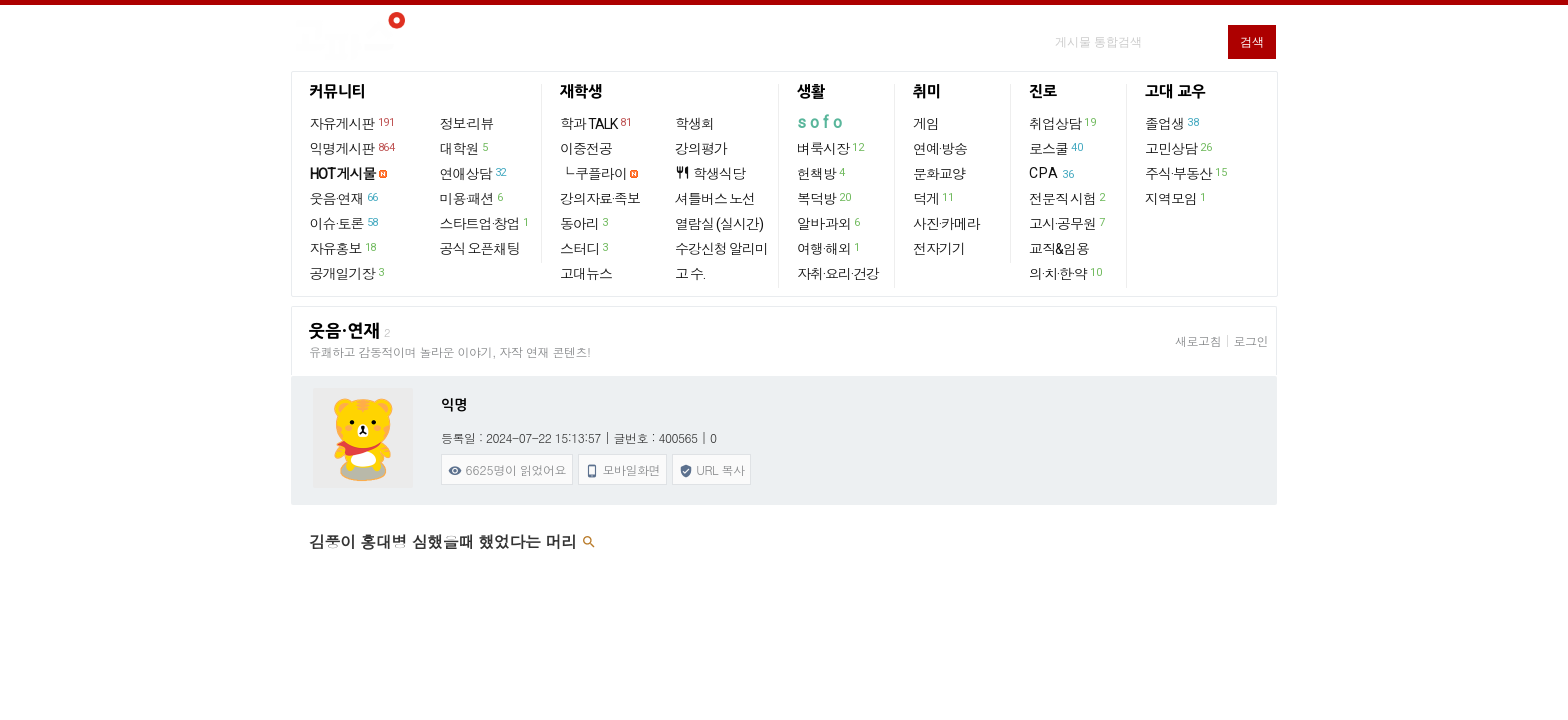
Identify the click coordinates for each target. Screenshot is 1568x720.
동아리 (585, 223)
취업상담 (1063, 123)
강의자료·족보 (600, 199)
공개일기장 (348, 273)
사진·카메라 (946, 224)
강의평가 (701, 149)
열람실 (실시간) (719, 224)
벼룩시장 (831, 148)
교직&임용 (1059, 249)
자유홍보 (344, 248)
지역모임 (1176, 198)
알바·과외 (829, 223)
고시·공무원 (1068, 223)
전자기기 (939, 249)
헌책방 (822, 173)
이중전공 (586, 149)
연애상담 (474, 173)
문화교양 (939, 174)
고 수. (690, 274)
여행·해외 (829, 248)
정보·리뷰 (467, 124)
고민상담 (1179, 148)
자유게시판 (353, 123)
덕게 (934, 198)
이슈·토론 (345, 223)
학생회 (694, 124)
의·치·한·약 (1066, 273)
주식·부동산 (1186, 173)
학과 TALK (596, 123)
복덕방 (824, 198)
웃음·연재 (345, 198)
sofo (821, 122)
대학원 (465, 148)
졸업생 (1172, 123)
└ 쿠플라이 (593, 174)
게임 (926, 124)
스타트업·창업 (485, 223)
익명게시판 (353, 148)
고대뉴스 (586, 274)
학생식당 (710, 173)
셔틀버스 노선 (715, 199)
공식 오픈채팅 (480, 249)
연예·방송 (940, 149)
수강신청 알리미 (721, 249)
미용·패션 (472, 198)
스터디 (585, 248)
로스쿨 (1056, 148)
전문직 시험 (1068, 198)
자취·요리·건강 (838, 274)
